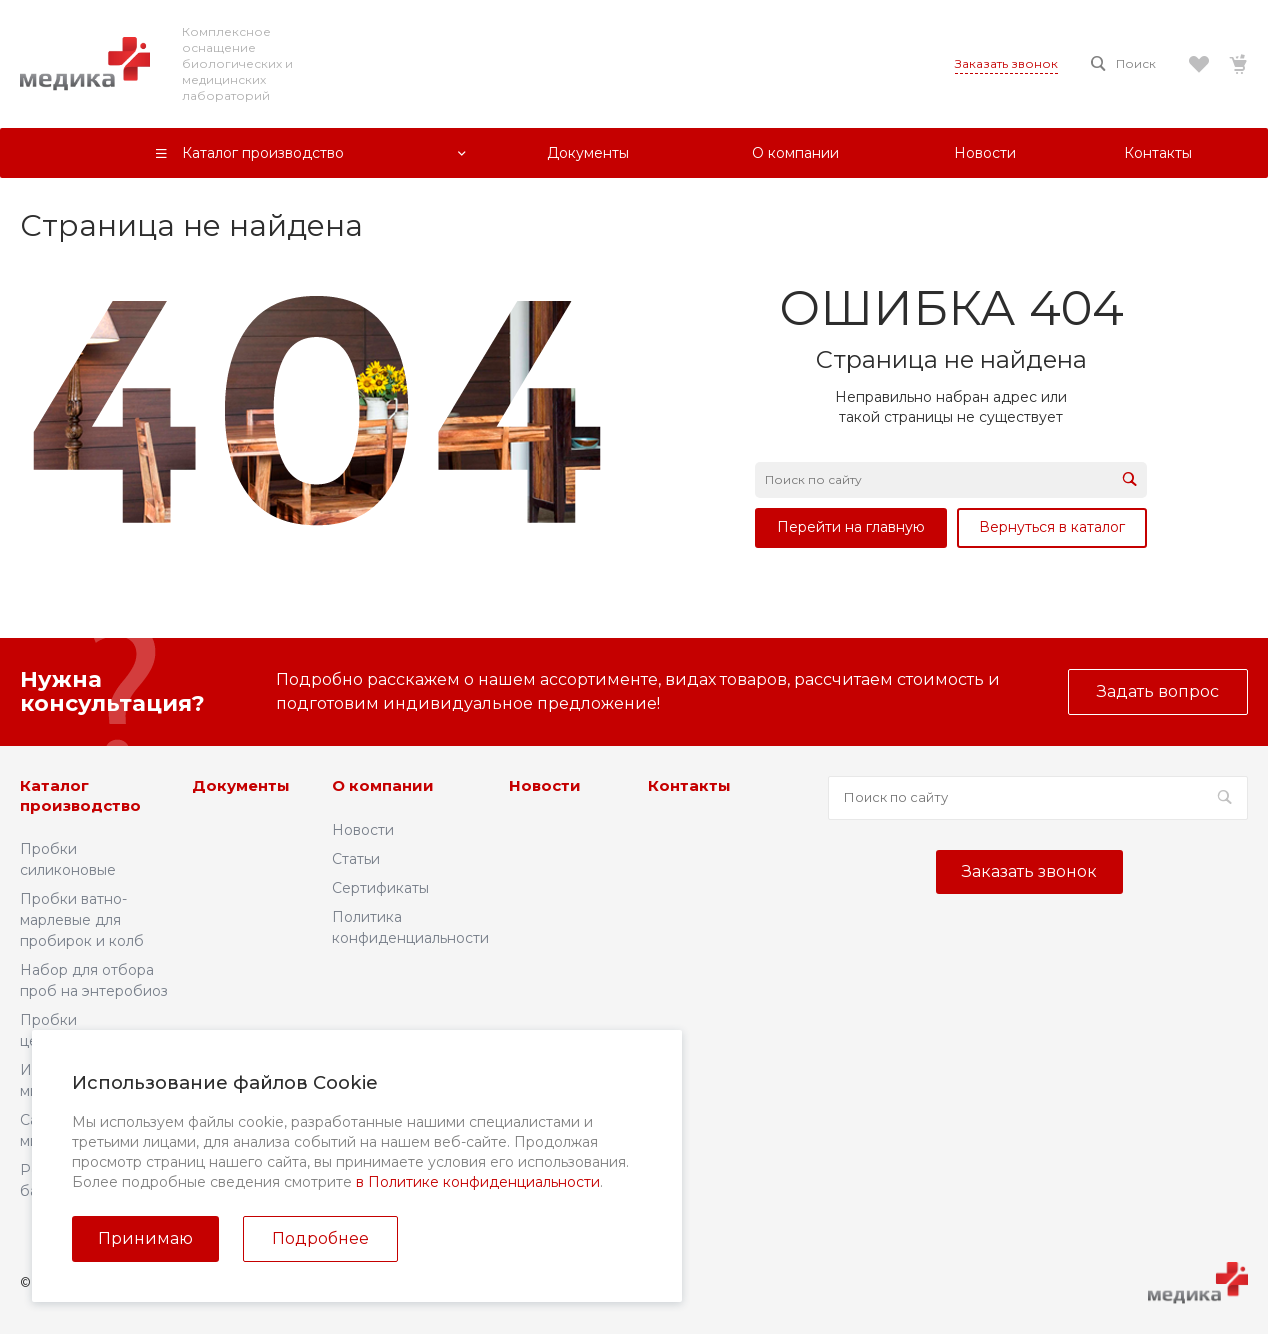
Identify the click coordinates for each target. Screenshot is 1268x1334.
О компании (383, 785)
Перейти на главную (851, 527)
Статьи (356, 859)
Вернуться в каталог (1052, 527)
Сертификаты (380, 888)
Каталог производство (80, 795)
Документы (241, 785)
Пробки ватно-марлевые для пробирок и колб (82, 920)
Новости (363, 830)
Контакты (689, 785)
